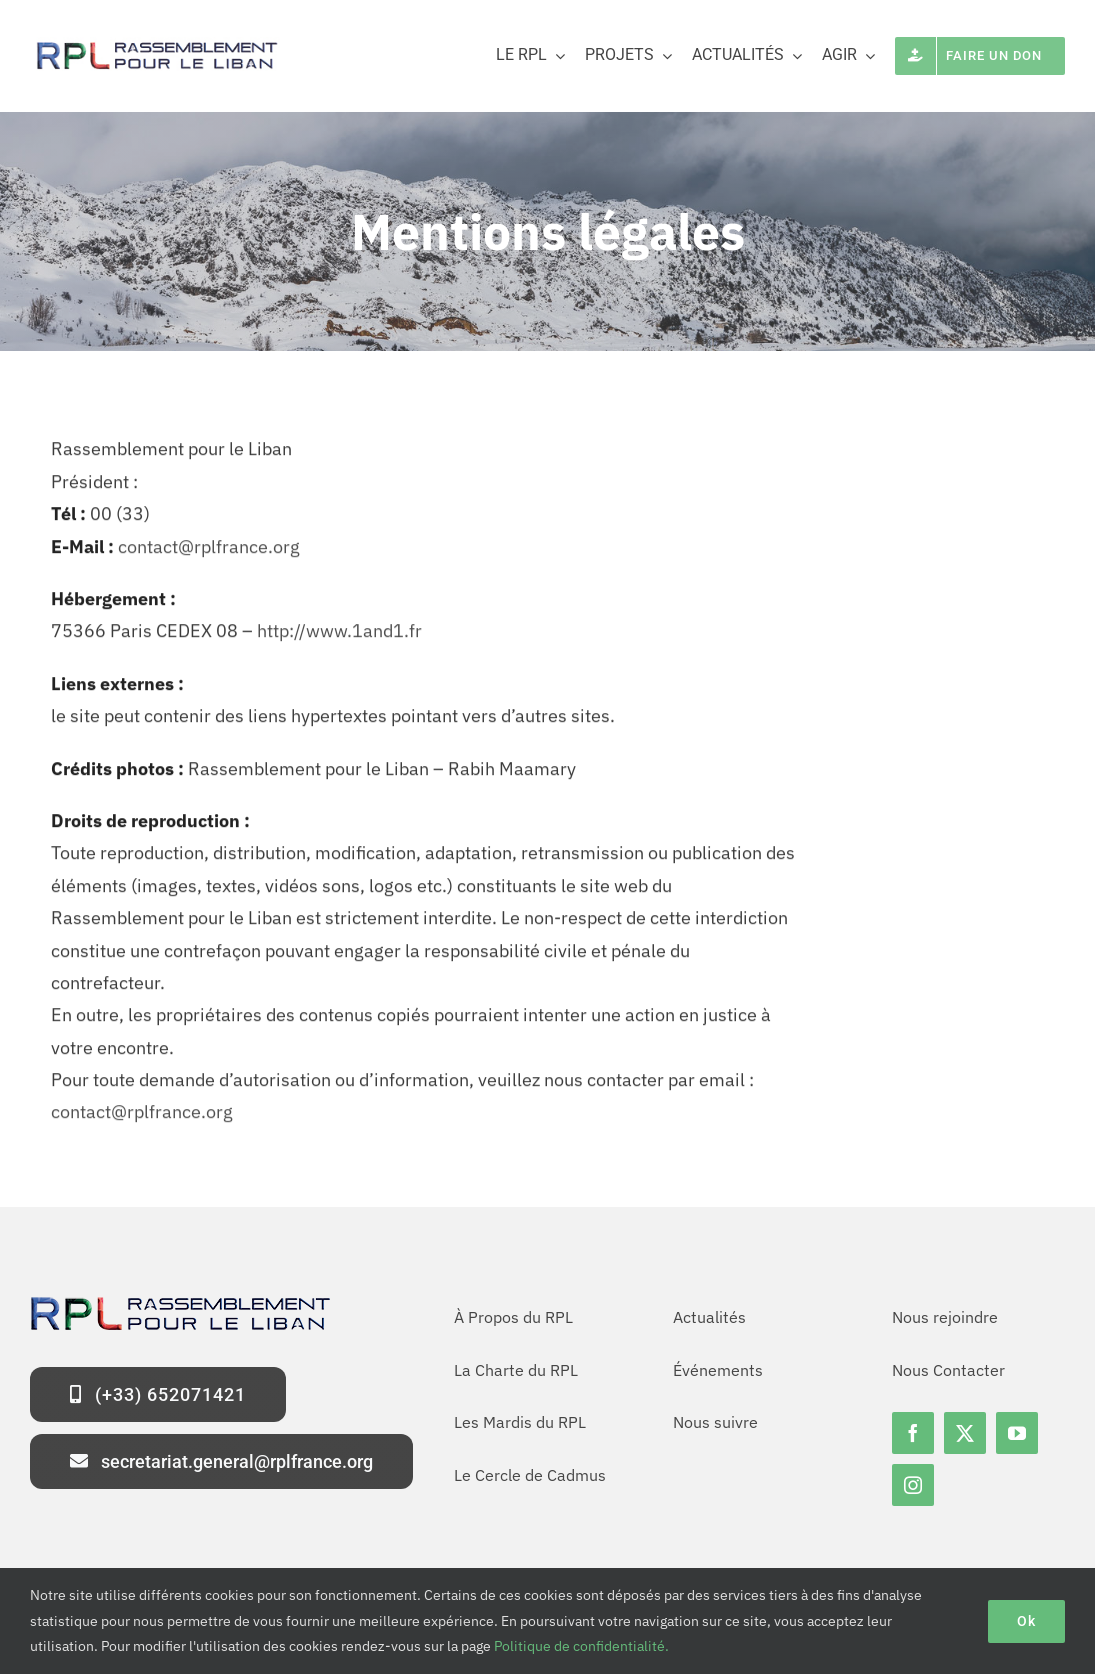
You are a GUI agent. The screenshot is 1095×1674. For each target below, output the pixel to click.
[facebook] (913, 1433)
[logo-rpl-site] (155, 45)
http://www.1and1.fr (339, 635)
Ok (1026, 1621)
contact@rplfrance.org (209, 550)
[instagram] (913, 1485)
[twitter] (965, 1433)
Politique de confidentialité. (581, 1646)
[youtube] (1017, 1433)
